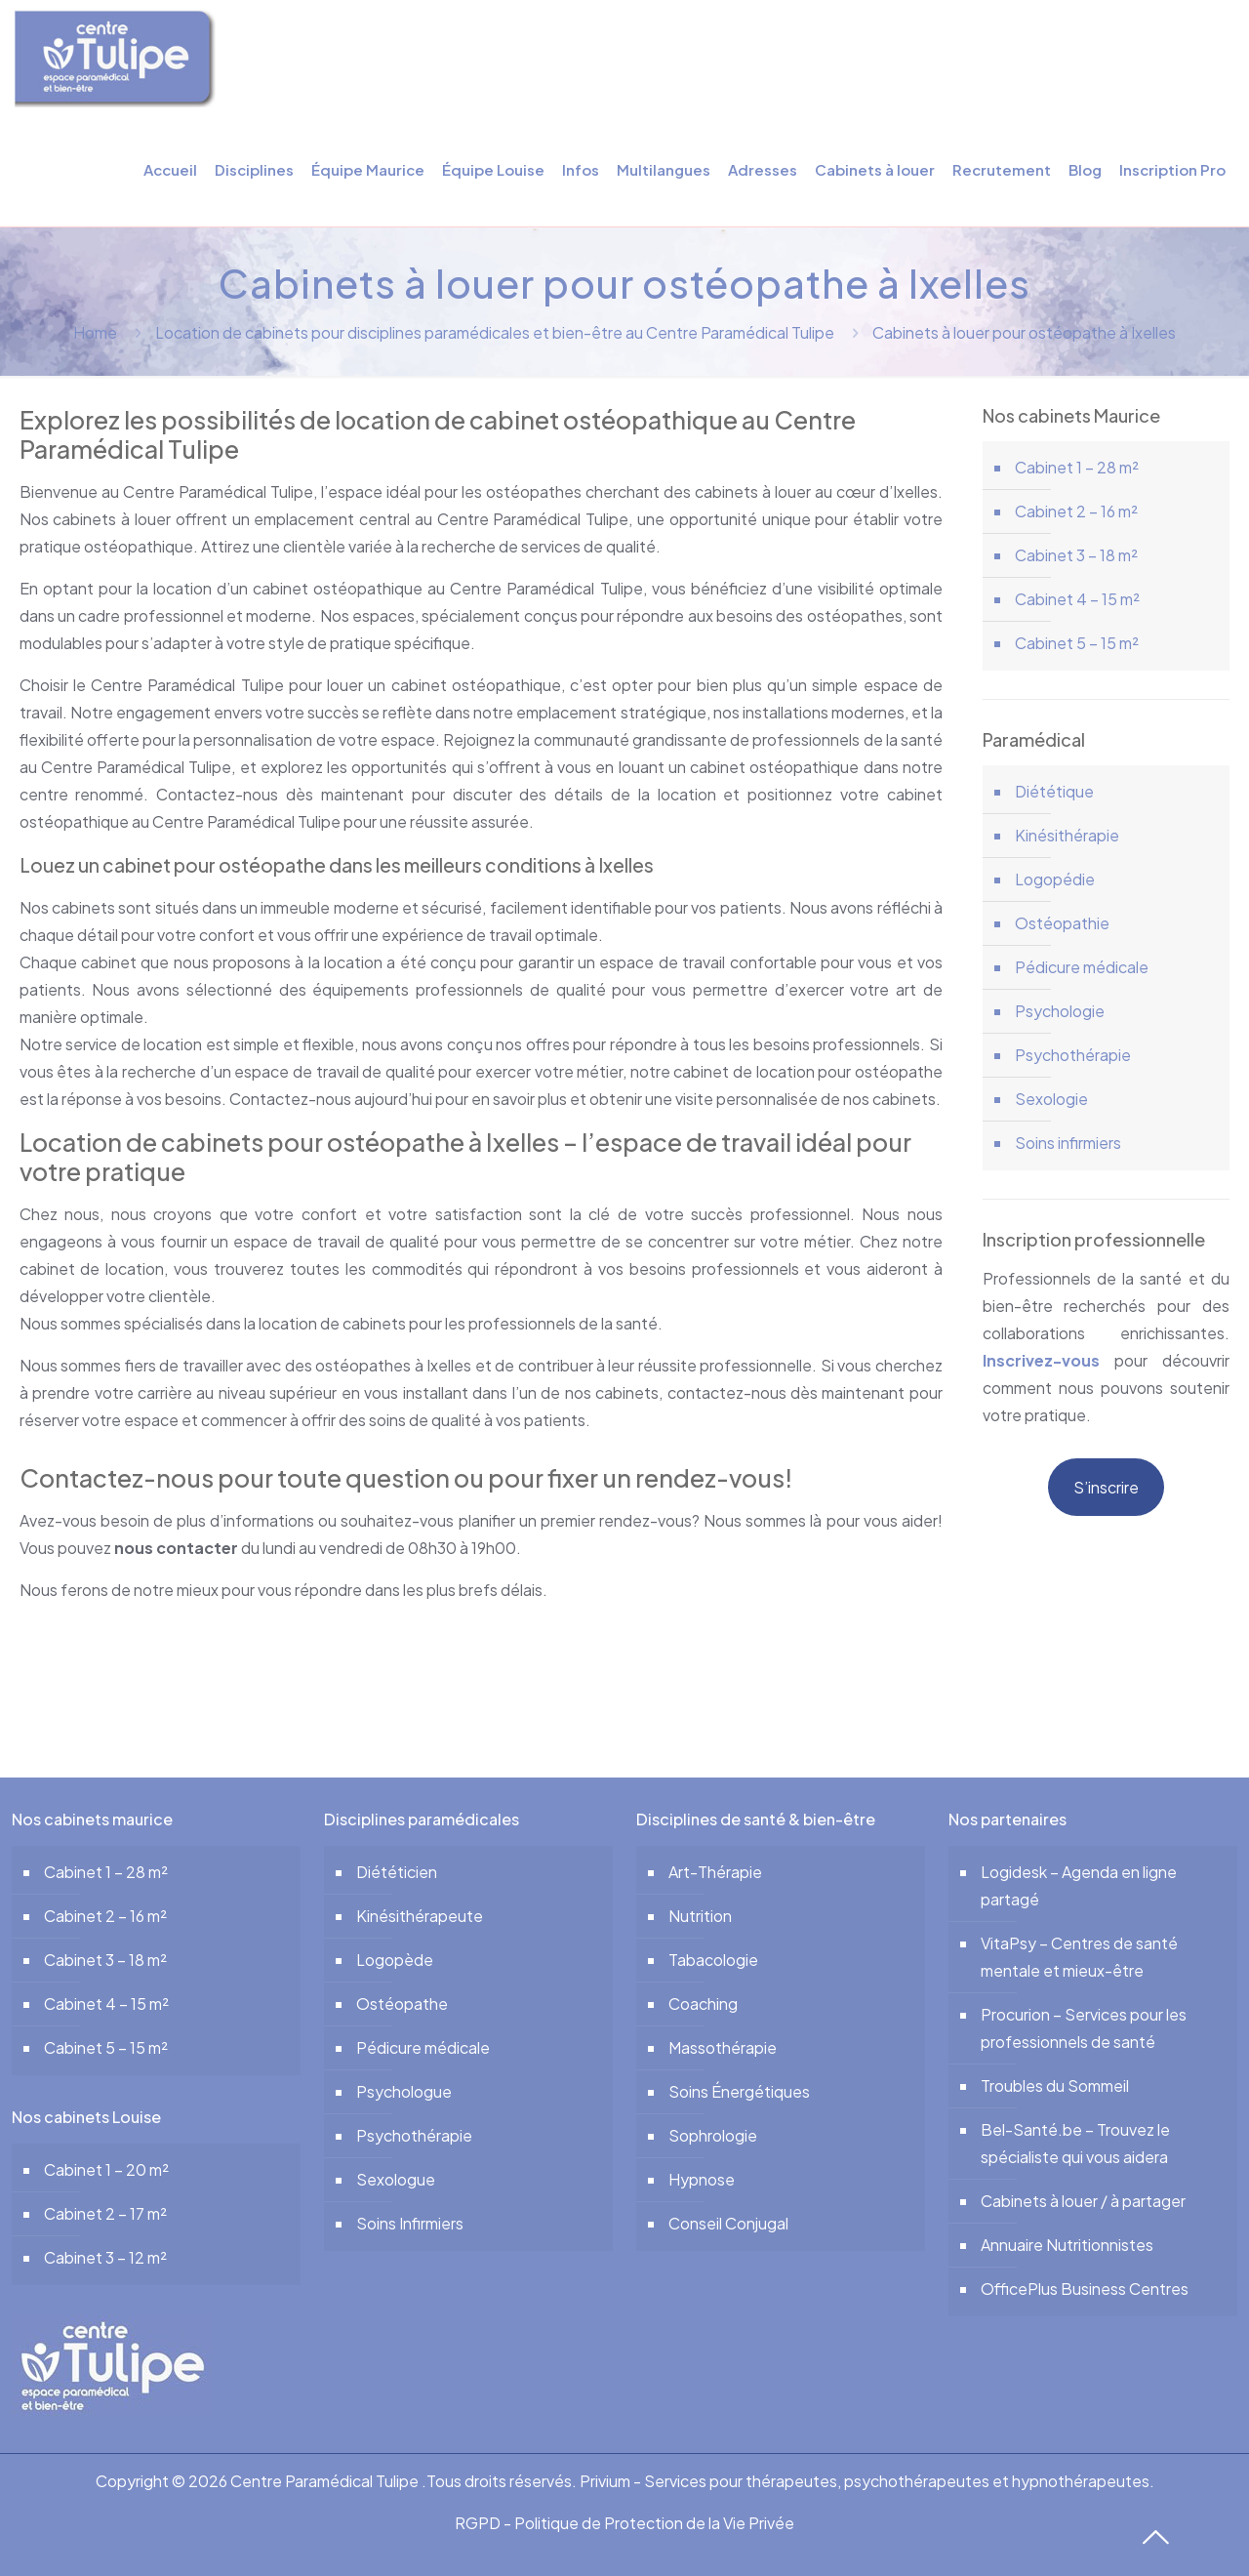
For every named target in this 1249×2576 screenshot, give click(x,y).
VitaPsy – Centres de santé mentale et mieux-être (1079, 1957)
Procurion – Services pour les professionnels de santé (1084, 2028)
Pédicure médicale (1081, 967)
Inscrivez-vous (1041, 1360)
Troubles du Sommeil (1055, 2085)
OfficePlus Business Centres (1085, 2288)
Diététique (1054, 791)
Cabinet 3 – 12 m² (105, 2257)
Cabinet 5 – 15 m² (1077, 643)
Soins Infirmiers (409, 2223)
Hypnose (701, 2179)
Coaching (703, 2003)
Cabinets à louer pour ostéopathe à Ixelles (1024, 332)
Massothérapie (722, 2047)
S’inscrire (1106, 1487)
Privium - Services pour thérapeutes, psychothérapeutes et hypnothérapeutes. (867, 2481)
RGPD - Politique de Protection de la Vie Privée (624, 2523)
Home (95, 332)
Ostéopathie (1062, 923)
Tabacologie (713, 1959)
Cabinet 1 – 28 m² (1077, 467)
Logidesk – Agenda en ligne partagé (1079, 1885)
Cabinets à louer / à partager (1083, 2200)
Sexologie (1051, 1098)
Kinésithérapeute (419, 1915)
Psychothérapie (1073, 1054)
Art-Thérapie (715, 1871)
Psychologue (404, 2091)
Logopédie (1055, 879)
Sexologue (395, 2179)
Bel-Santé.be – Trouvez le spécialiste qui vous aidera (1075, 2143)
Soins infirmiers (1068, 1142)
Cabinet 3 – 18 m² (1076, 555)
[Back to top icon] (1151, 2532)
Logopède (394, 1959)
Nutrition (700, 1915)
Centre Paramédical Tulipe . (328, 2481)
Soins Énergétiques (739, 2091)
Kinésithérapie (1067, 835)
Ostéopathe (402, 2003)
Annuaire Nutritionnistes (1067, 2244)
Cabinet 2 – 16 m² (1076, 511)
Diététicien (396, 1871)
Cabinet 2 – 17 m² (105, 2213)
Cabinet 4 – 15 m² (1077, 599)
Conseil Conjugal (728, 2223)
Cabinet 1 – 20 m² (106, 2169)
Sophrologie (712, 2135)
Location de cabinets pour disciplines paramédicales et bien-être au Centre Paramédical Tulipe (494, 332)
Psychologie (1060, 1011)
